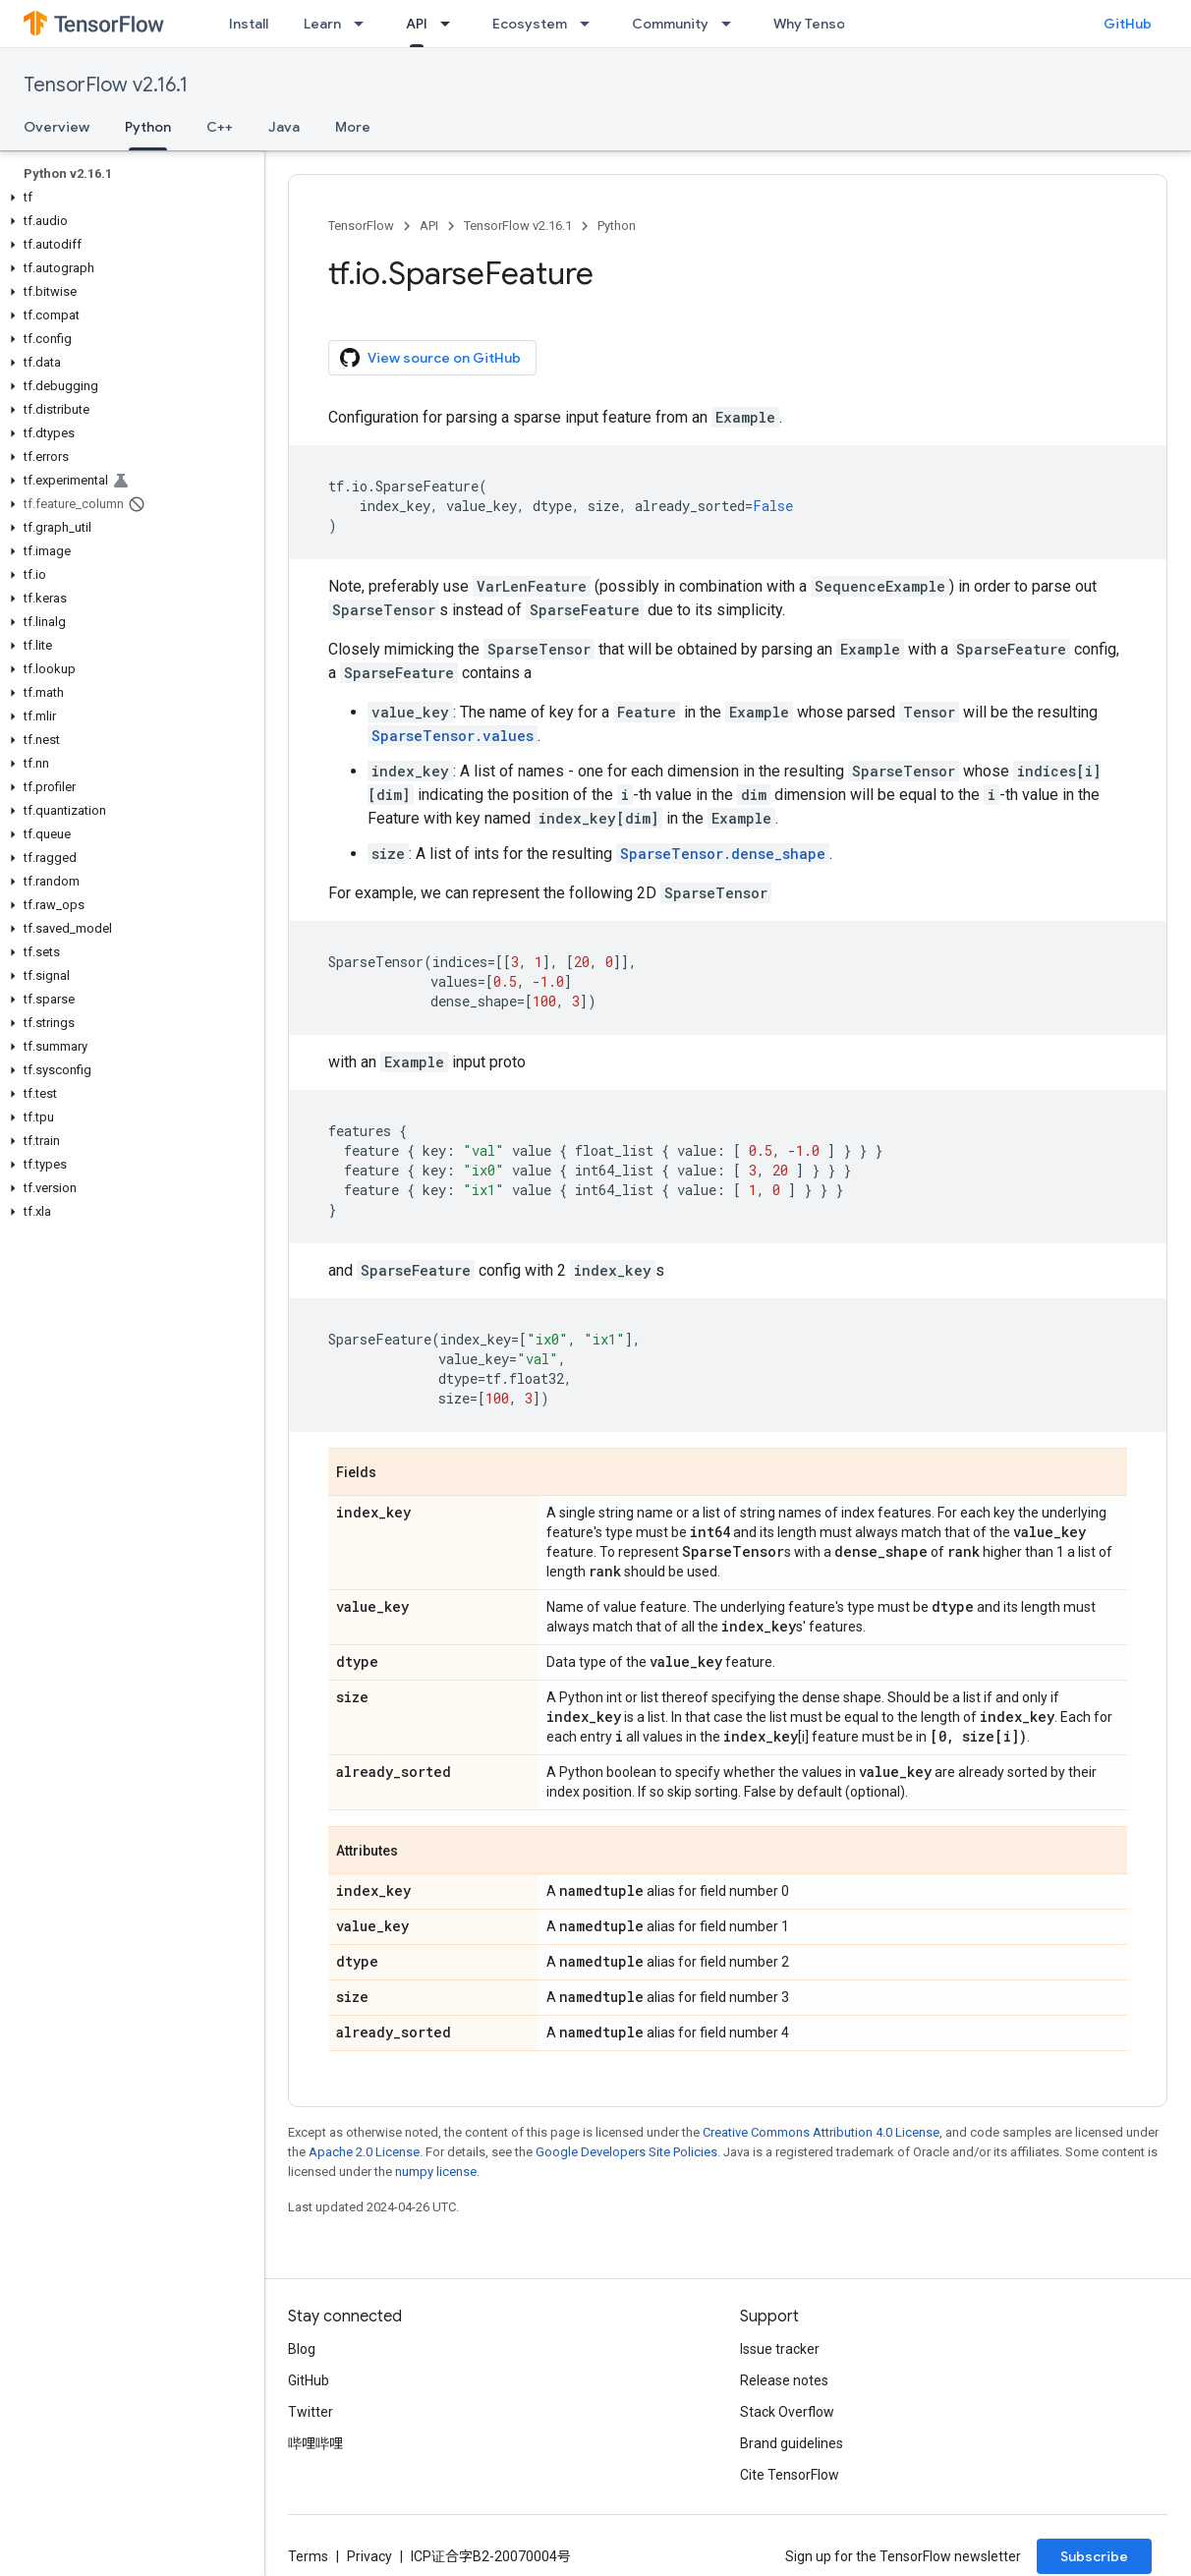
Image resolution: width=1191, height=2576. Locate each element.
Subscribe (1094, 2556)
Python (616, 225)
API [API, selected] (416, 23)
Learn (322, 23)
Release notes (784, 2380)
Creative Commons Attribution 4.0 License (821, 2132)
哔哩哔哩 (315, 2443)
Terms (308, 2556)
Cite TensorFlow (789, 2475)
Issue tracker (780, 2349)
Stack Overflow (787, 2412)
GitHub (1128, 23)
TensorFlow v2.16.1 (106, 85)
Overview (56, 127)
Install (248, 23)
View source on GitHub (430, 358)
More (352, 127)
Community (670, 23)
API (429, 225)
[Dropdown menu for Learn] (364, 23)
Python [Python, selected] (148, 127)
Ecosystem (529, 23)
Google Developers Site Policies (626, 2152)
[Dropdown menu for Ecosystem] (590, 23)
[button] (128, 197)
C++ (219, 127)
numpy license (436, 2171)
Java (284, 127)
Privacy (369, 2556)
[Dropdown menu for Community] (732, 23)
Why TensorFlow (826, 23)
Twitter (310, 2412)
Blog (301, 2349)
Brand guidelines (791, 2443)
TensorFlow (361, 225)
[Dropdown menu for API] (451, 23)
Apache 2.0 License (364, 2152)
